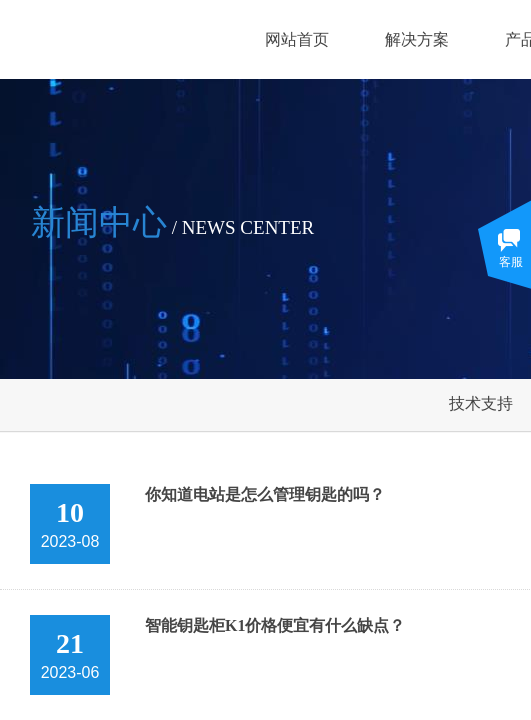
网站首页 (297, 39)
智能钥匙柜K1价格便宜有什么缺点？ (275, 625)
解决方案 (417, 39)
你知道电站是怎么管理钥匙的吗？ (265, 494)
